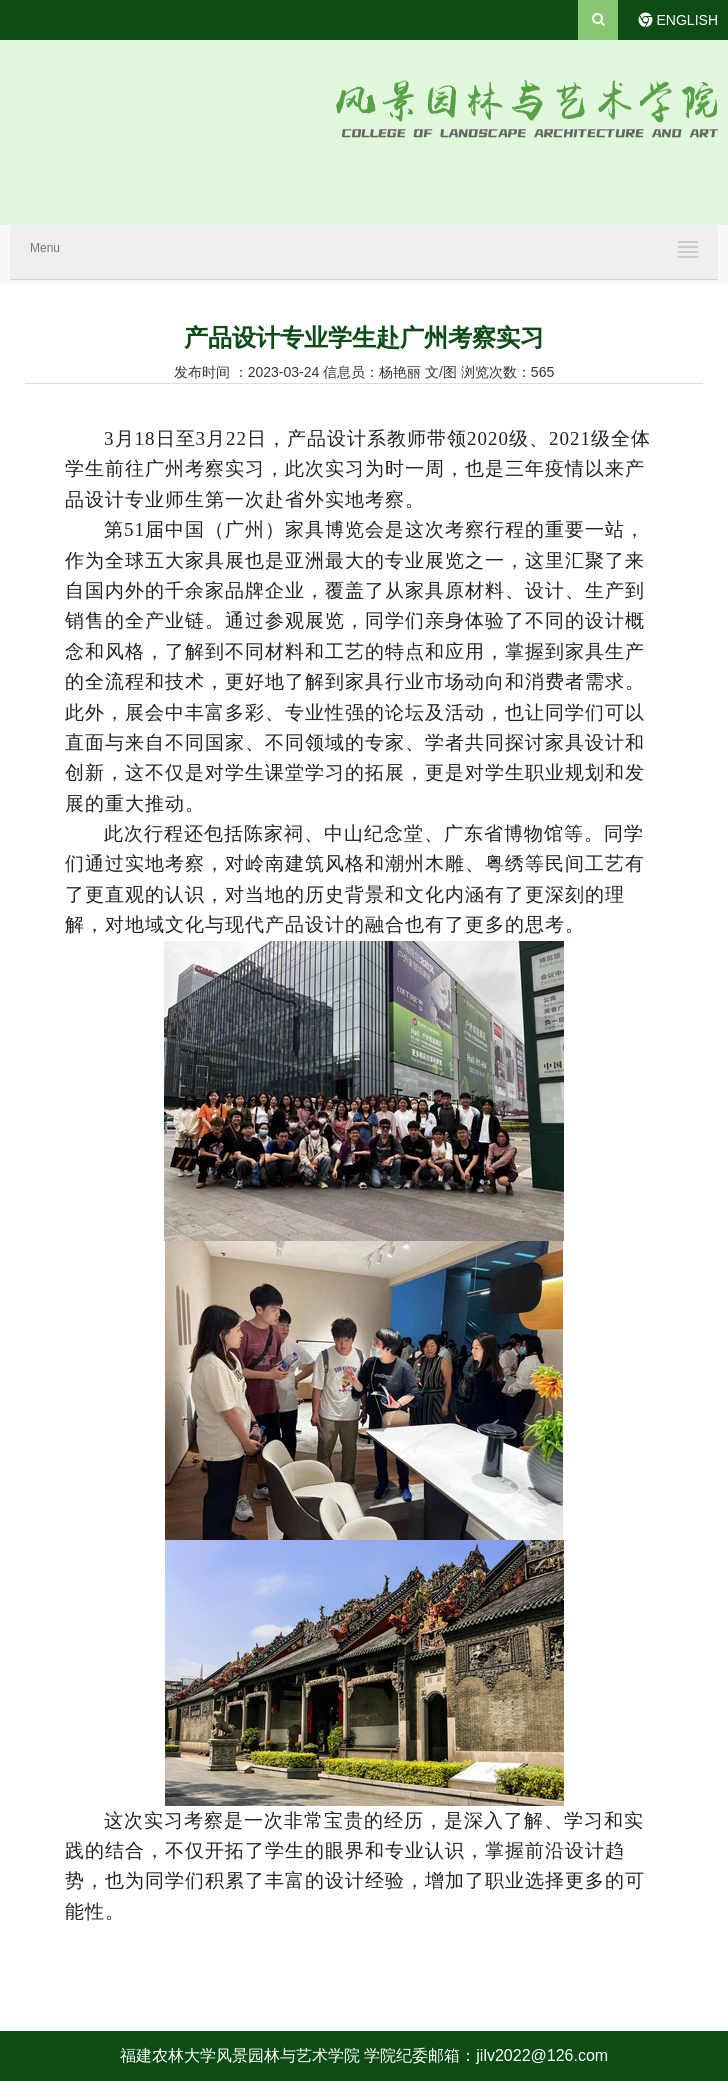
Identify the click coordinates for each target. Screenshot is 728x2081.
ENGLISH (687, 20)
